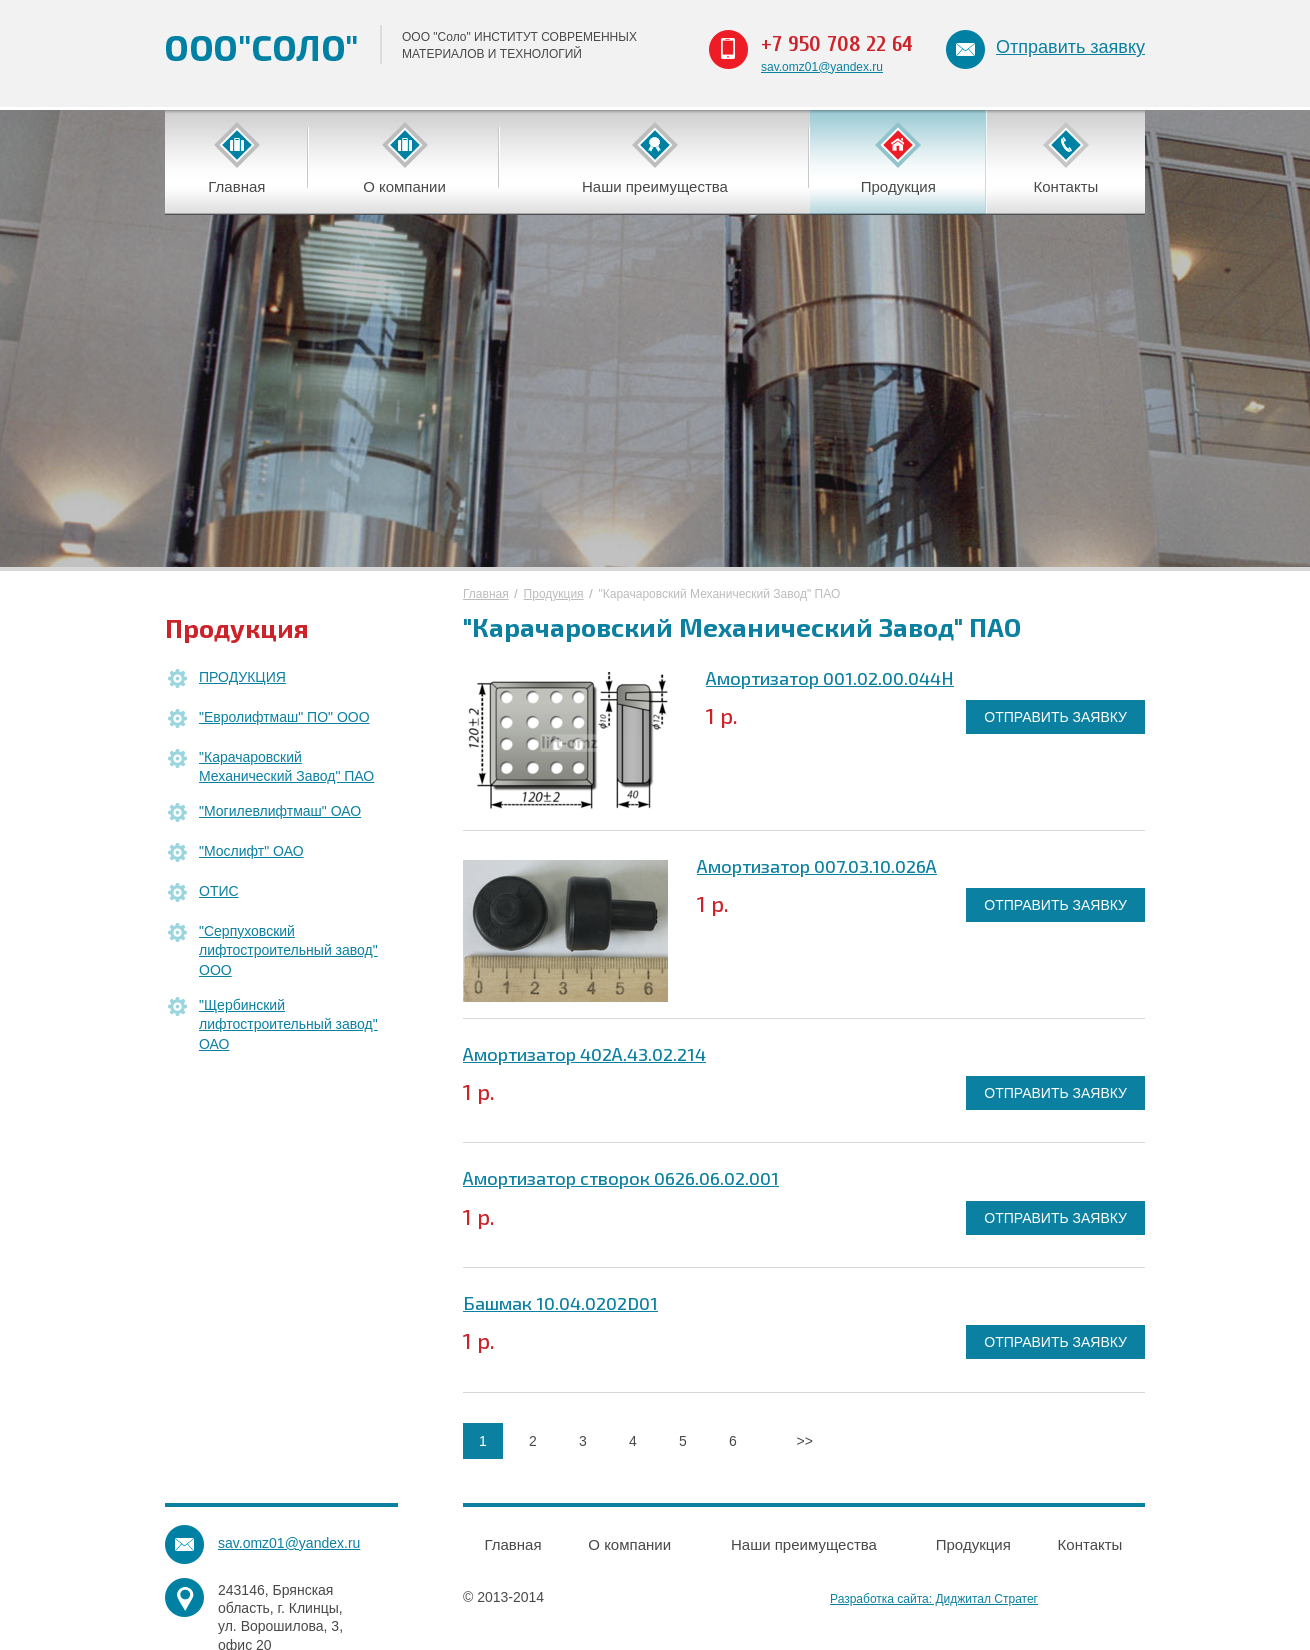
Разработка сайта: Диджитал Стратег (934, 1599)
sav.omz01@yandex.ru (822, 67)
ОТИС (219, 891)
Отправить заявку (1070, 47)
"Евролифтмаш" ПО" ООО (284, 717)
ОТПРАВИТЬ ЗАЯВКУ (1055, 717)
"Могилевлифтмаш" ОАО (280, 811)
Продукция (554, 594)
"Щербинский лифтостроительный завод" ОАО (288, 1024)
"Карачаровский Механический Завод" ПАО (286, 767)
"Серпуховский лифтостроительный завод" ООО (288, 950)
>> (804, 1441)
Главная (486, 594)
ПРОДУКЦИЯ (242, 677)
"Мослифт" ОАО (251, 851)
